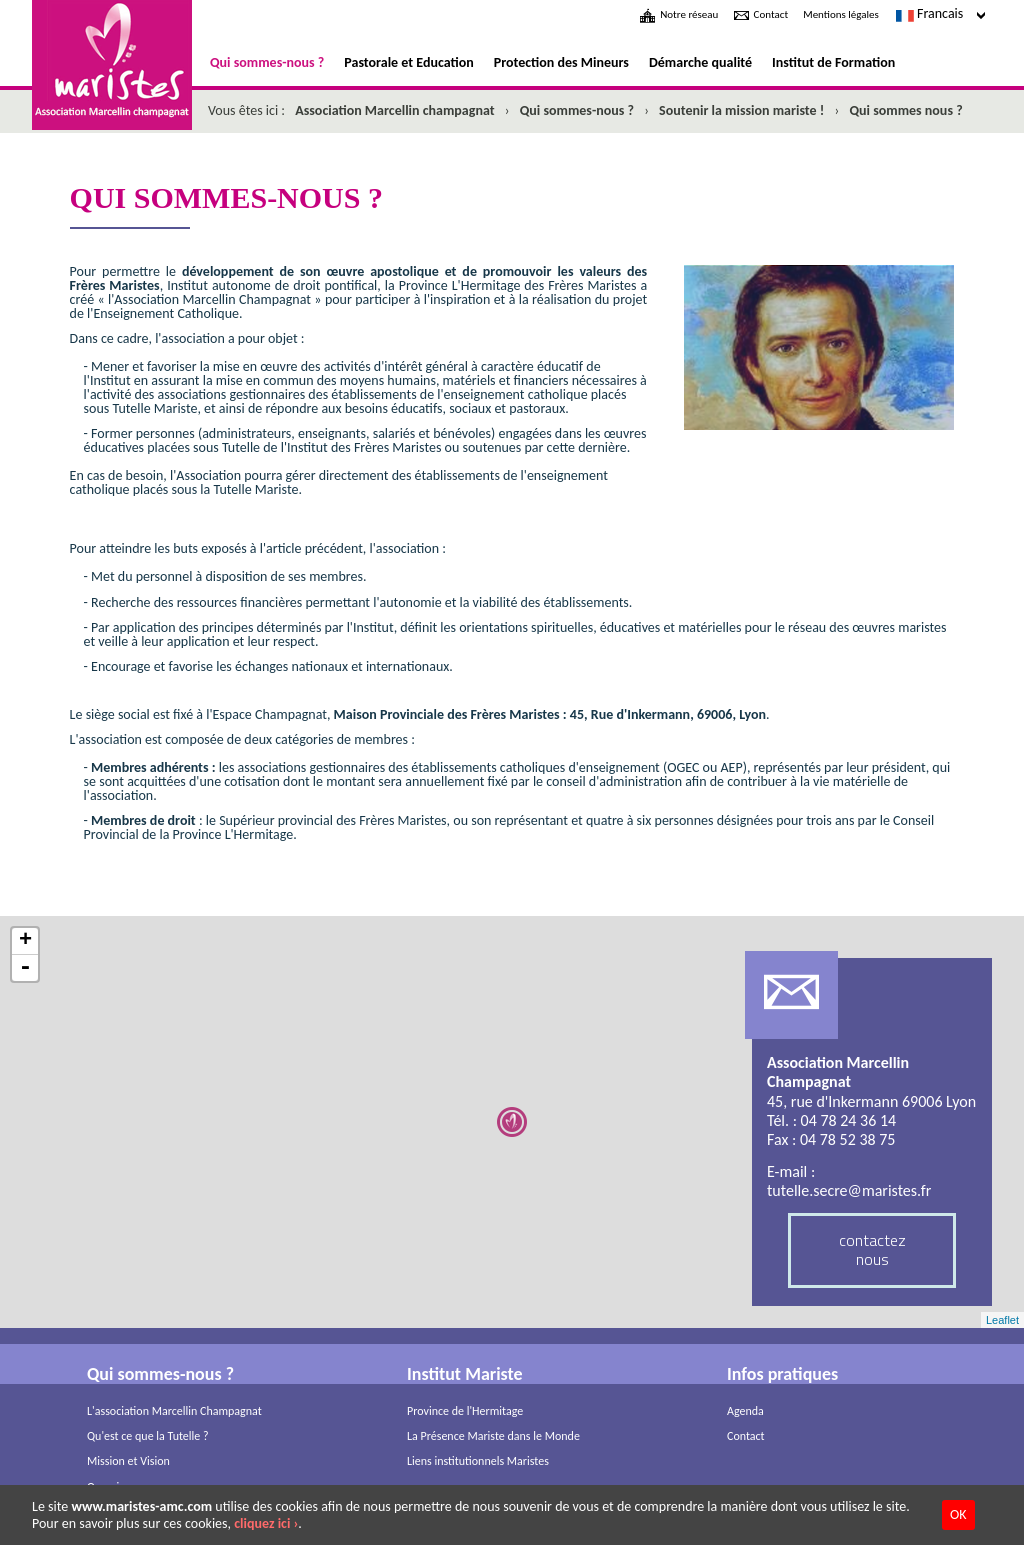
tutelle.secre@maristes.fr (849, 1190)
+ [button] (25, 941)
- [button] (25, 968)
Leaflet (1002, 1320)
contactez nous (872, 1249)
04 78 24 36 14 (849, 1120)
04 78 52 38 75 (848, 1139)
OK (958, 1514)
